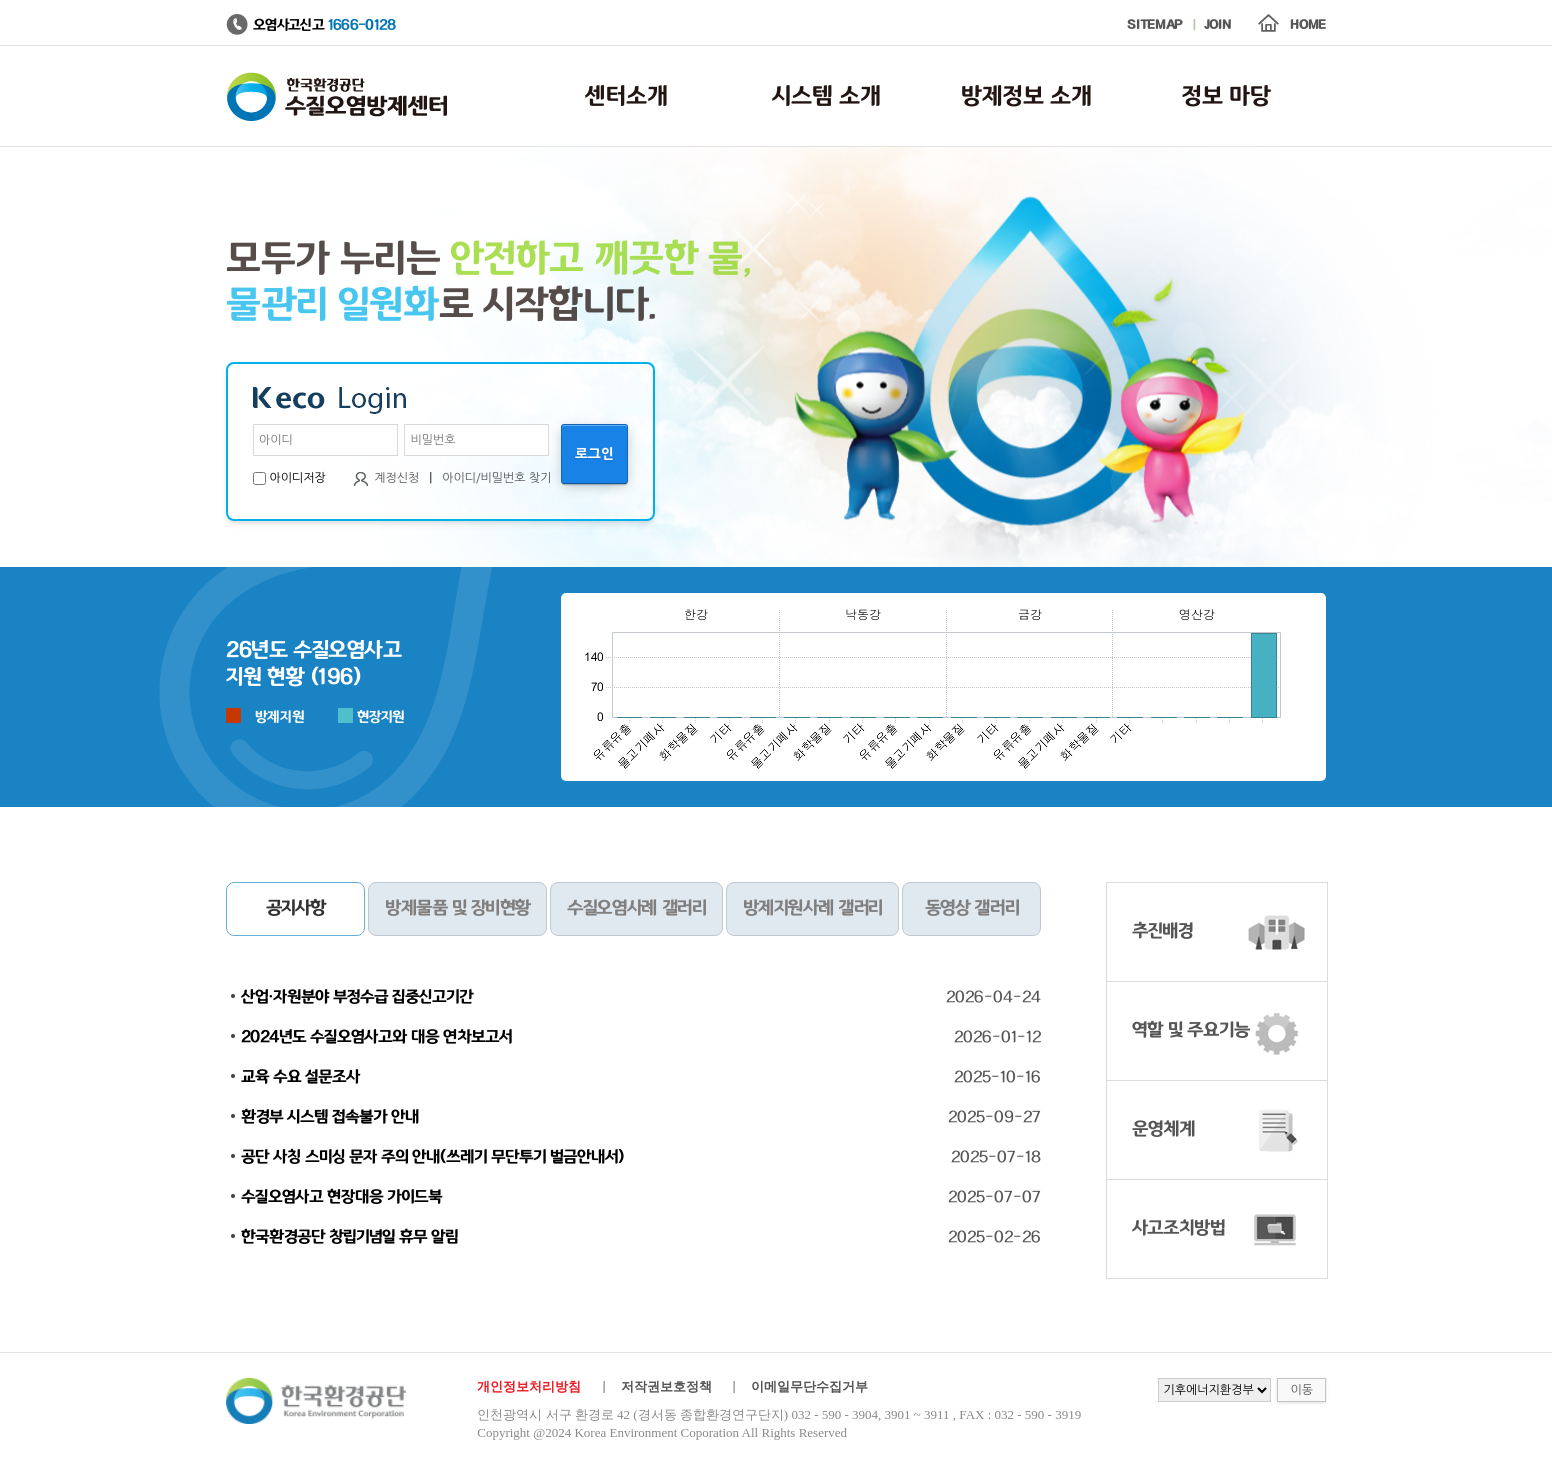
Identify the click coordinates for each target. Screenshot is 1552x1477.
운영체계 (1163, 1130)
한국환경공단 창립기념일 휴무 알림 (349, 1237)
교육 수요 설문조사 (300, 1077)
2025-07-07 (994, 1197)
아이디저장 (297, 478)
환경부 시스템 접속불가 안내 (330, 1117)
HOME (1308, 25)
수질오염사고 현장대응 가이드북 (341, 1197)
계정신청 (396, 478)
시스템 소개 (826, 96)
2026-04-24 (993, 997)
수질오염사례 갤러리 (636, 909)
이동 (1301, 1390)
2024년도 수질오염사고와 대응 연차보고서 (376, 1037)
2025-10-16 (997, 1077)
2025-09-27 (994, 1117)
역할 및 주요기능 (1191, 1031)
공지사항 (296, 909)
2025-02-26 (994, 1237)
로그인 (594, 454)
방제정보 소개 (1026, 96)
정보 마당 (1226, 96)
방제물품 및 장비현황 (457, 909)
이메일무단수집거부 (809, 1386)
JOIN (1217, 25)
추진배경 (1162, 932)
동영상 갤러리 (972, 909)
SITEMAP (1154, 25)
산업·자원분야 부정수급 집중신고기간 (357, 997)
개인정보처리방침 (529, 1386)
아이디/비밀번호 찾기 (496, 478)
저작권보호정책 (666, 1386)
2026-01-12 (997, 1037)
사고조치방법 (1178, 1229)
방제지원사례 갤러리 (812, 909)
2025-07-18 (996, 1157)
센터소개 (626, 96)
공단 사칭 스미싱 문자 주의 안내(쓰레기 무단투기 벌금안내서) (432, 1157)
